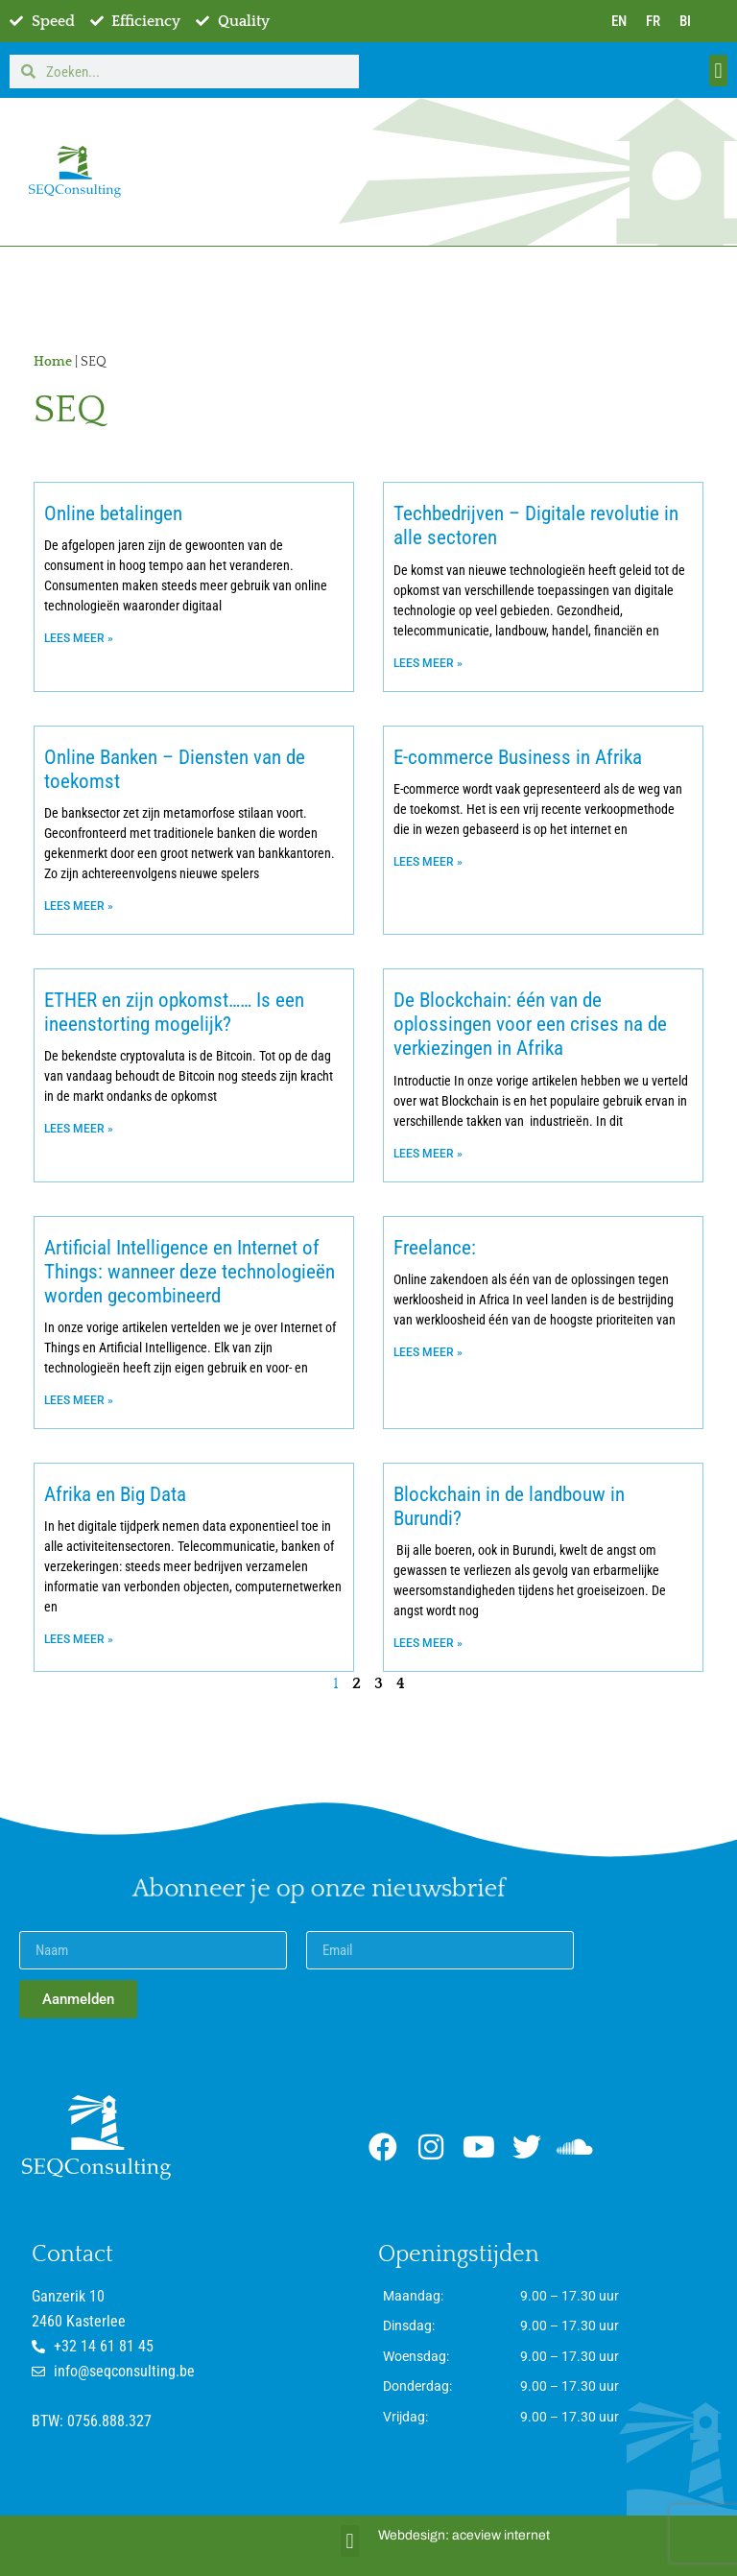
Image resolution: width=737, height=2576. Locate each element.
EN (619, 21)
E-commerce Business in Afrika (517, 757)
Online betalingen (113, 513)
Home (53, 362)
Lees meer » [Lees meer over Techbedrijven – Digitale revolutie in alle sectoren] (428, 663)
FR (653, 21)
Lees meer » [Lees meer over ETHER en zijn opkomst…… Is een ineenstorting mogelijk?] (78, 1128)
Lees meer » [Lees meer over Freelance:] (428, 1352)
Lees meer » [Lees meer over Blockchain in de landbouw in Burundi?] (428, 1643)
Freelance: (434, 1247)
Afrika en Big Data (115, 1494)
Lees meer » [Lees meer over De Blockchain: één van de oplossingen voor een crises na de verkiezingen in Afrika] (428, 1153)
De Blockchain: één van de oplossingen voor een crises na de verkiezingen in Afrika (530, 1024)
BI (685, 21)
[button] (718, 70)
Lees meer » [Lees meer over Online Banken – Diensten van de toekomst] (78, 906)
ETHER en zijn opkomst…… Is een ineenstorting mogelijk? (174, 1012)
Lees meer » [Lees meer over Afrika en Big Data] (78, 1639)
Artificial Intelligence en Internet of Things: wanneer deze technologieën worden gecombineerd (189, 1271)
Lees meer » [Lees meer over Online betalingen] (78, 638)
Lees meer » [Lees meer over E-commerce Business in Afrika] (428, 862)
